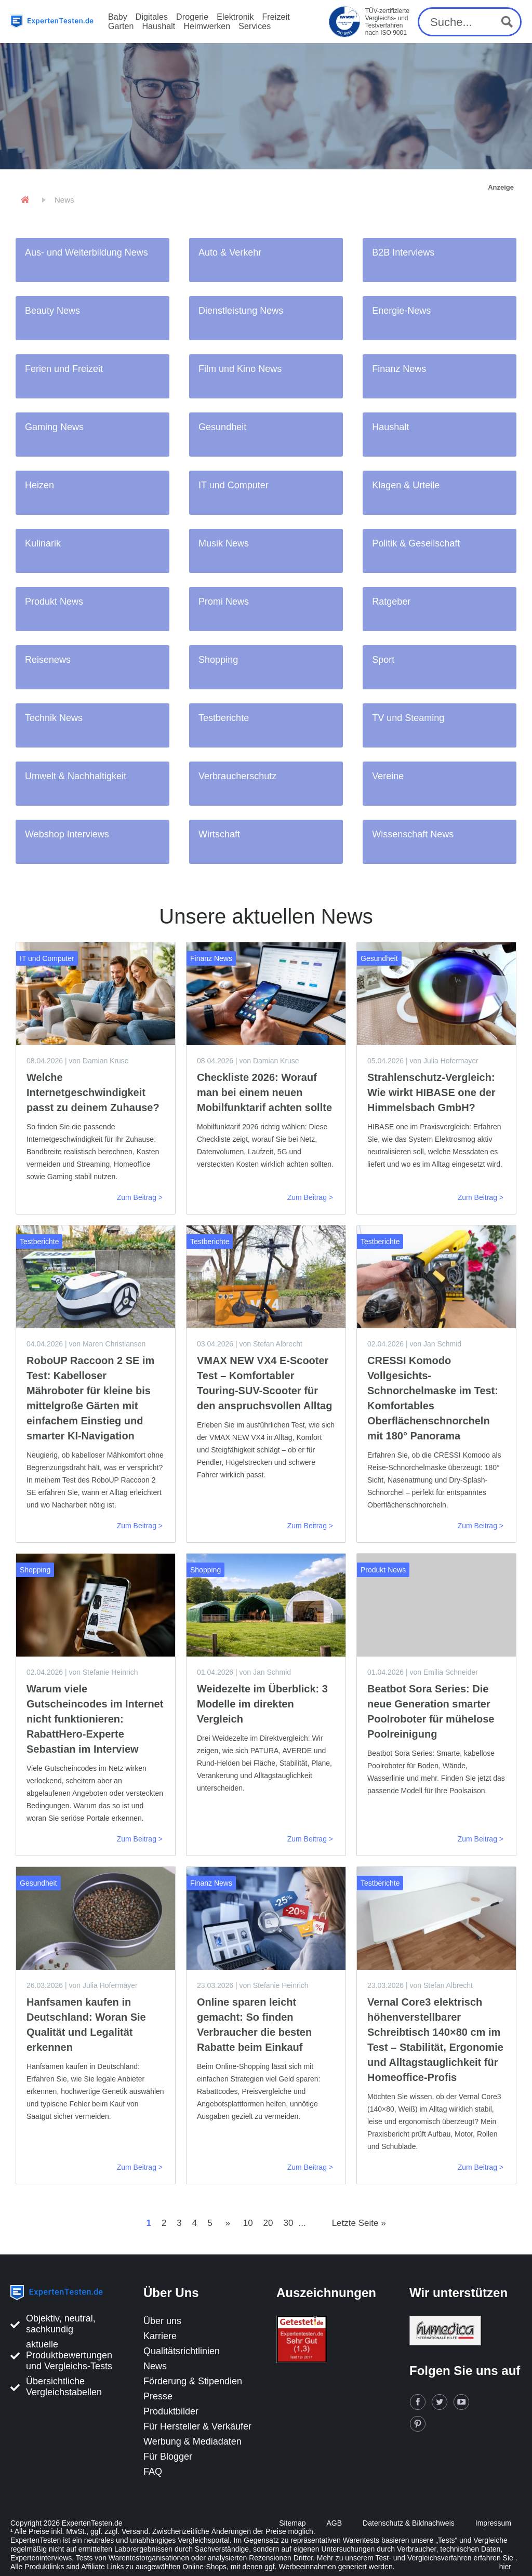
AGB (334, 2523)
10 (248, 2223)
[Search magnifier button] (507, 22)
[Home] (25, 200)
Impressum (493, 2523)
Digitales (152, 16)
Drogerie (192, 16)
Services (254, 26)
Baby (117, 16)
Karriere (160, 2336)
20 (268, 2223)
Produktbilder (170, 2411)
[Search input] (461, 21)
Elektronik (235, 16)
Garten (121, 26)
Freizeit (275, 16)
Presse (157, 2396)
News (155, 2366)
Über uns (162, 2321)
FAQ (152, 2471)
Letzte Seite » (359, 2223)
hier (505, 2566)
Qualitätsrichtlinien (181, 2351)
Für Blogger (167, 2456)
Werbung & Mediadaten (192, 2441)
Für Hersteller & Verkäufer (197, 2426)
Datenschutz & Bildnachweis (409, 2523)
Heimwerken (206, 26)
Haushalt (158, 26)
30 (289, 2223)
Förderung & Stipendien (192, 2381)
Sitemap (292, 2523)
